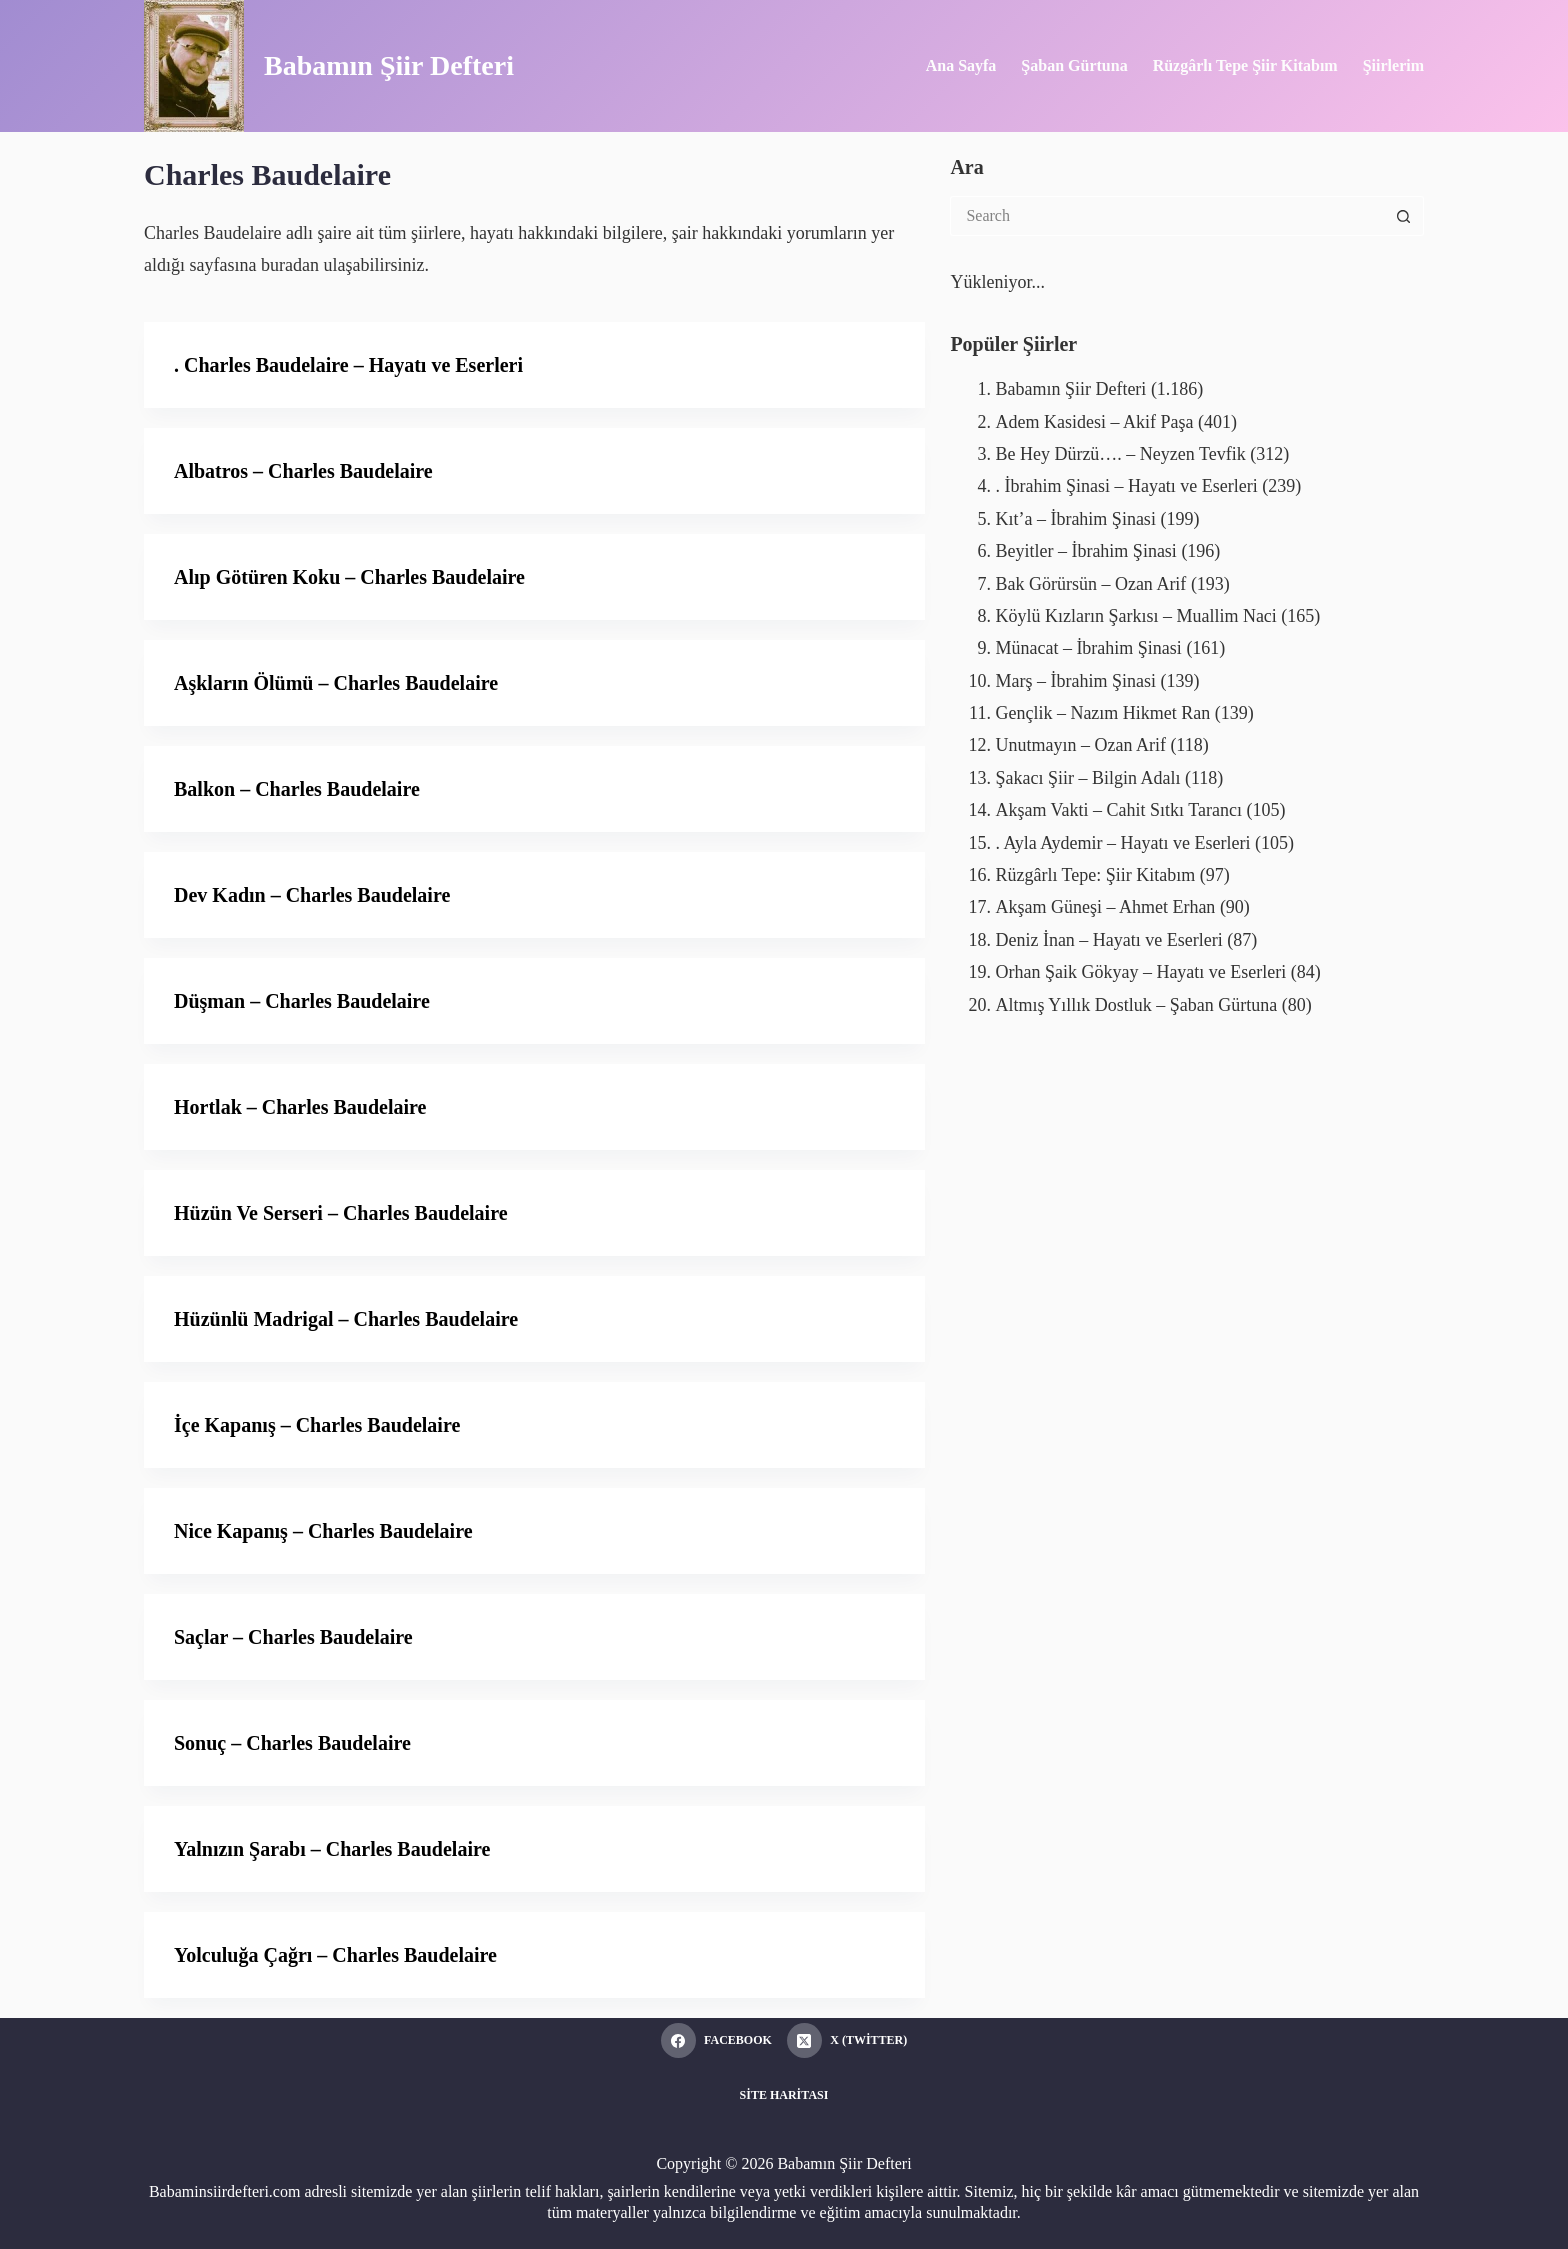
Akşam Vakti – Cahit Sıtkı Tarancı (1118, 810)
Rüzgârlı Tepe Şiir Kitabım (1245, 65)
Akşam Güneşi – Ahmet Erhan (1105, 907)
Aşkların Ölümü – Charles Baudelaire (336, 683)
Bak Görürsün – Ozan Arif (1090, 584)
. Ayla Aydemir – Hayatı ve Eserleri (1122, 843)
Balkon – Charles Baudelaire (297, 789)
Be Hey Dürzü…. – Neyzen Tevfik (1120, 454)
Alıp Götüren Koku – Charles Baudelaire (349, 577)
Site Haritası (784, 2095)
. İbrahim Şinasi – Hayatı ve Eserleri (1126, 486)
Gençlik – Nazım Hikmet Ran (1102, 713)
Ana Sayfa (961, 65)
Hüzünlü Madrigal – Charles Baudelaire (346, 1319)
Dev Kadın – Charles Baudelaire (312, 895)
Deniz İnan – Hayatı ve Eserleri (1108, 940)
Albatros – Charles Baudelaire (303, 471)
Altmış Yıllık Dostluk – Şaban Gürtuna (1136, 1005)
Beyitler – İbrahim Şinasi (1085, 551)
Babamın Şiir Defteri (389, 65)
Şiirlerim (1393, 65)
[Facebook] (716, 2040)
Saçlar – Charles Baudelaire (293, 1637)
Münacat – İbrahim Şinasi (1088, 648)
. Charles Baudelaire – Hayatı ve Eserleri (348, 365)
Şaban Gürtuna (1074, 65)
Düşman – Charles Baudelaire (302, 1001)
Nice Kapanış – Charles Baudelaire (323, 1531)
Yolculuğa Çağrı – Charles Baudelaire (335, 1955)
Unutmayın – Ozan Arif (1080, 745)
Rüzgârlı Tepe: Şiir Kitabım (1095, 875)
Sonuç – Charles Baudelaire (292, 1743)
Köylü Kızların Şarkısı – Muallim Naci (1135, 616)
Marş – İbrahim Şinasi (1075, 681)
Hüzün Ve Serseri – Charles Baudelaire (341, 1213)
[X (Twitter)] (847, 2040)
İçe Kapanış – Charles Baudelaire (317, 1425)
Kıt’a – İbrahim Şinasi (1075, 519)
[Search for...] (1167, 216)
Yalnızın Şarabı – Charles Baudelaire (332, 1849)
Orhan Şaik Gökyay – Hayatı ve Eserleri (1140, 972)
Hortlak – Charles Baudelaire (300, 1107)
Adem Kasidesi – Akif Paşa (1094, 422)
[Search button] (1404, 216)
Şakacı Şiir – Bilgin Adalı (1087, 778)
